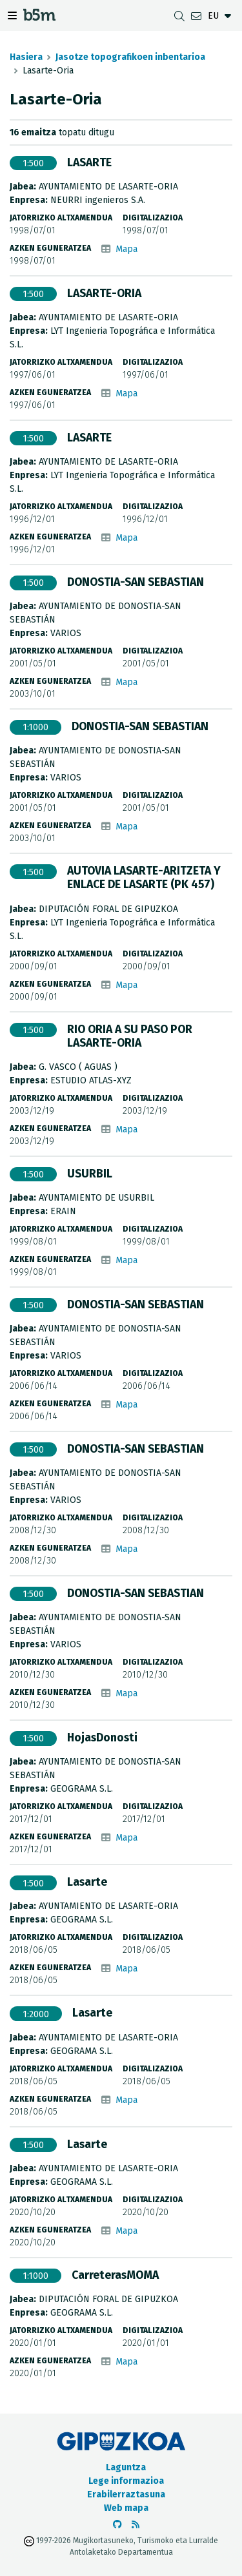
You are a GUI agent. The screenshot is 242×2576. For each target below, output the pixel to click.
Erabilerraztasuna (126, 2494)
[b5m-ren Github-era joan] (117, 2524)
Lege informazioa (126, 2480)
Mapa (126, 249)
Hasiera (26, 57)
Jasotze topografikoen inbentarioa (130, 57)
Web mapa (126, 2508)
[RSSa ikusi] (135, 2524)
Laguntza (126, 2467)
